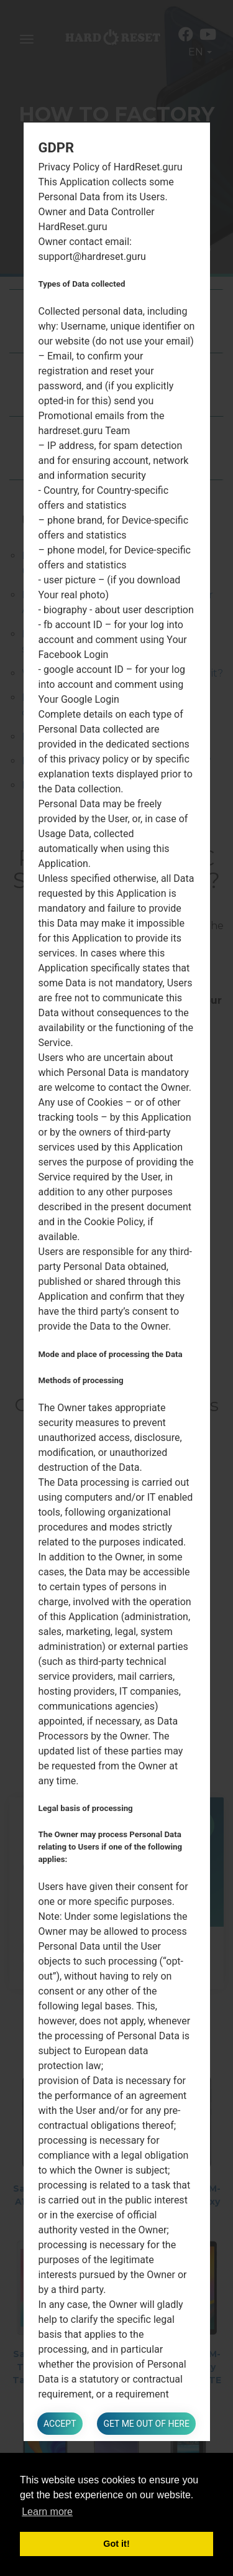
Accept (59, 2424)
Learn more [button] (47, 2511)
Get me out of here (146, 2424)
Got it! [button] (116, 2544)
